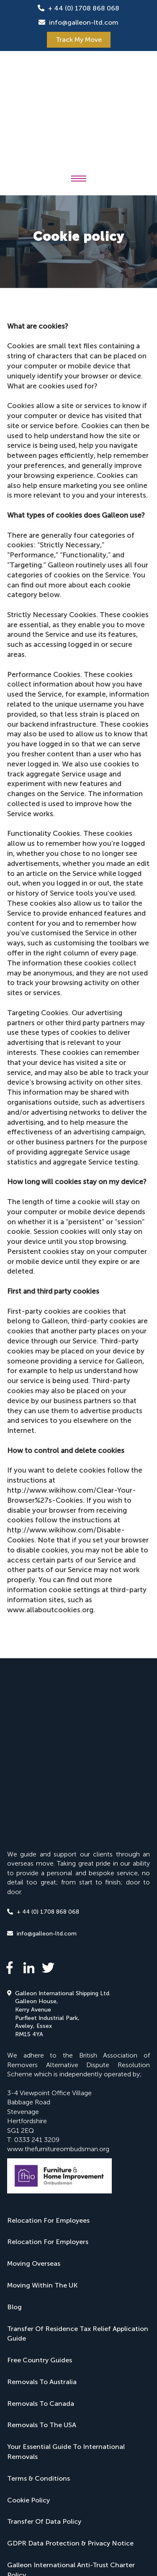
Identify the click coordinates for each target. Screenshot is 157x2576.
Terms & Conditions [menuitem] (38, 2291)
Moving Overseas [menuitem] (33, 2077)
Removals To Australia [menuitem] (42, 2195)
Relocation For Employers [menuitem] (47, 2055)
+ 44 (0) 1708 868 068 (83, 8)
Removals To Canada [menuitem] (40, 2216)
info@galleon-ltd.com (83, 22)
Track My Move (79, 39)
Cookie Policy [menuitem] (28, 2313)
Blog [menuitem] (14, 2120)
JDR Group (25, 2519)
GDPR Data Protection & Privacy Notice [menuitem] (70, 2356)
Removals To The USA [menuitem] (41, 2238)
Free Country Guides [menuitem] (39, 2173)
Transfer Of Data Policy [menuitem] (44, 2335)
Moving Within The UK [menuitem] (42, 2098)
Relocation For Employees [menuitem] (48, 2033)
